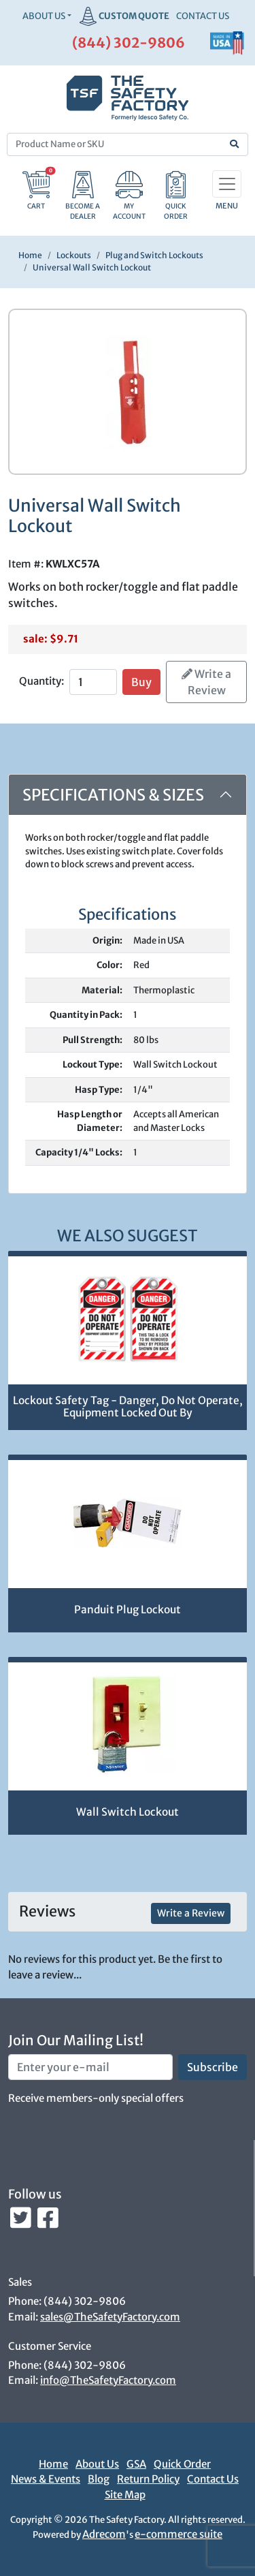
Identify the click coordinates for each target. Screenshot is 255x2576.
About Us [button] (43, 16)
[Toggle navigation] (226, 184)
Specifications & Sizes (113, 795)
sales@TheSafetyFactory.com (110, 2316)
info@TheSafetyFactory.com (108, 2380)
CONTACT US (202, 16)
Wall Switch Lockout (127, 1811)
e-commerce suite (178, 2534)
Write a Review (206, 682)
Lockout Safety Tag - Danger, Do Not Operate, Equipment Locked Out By (128, 1407)
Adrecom (104, 2534)
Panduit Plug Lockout (127, 1609)
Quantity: (41, 680)
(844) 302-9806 (128, 42)
